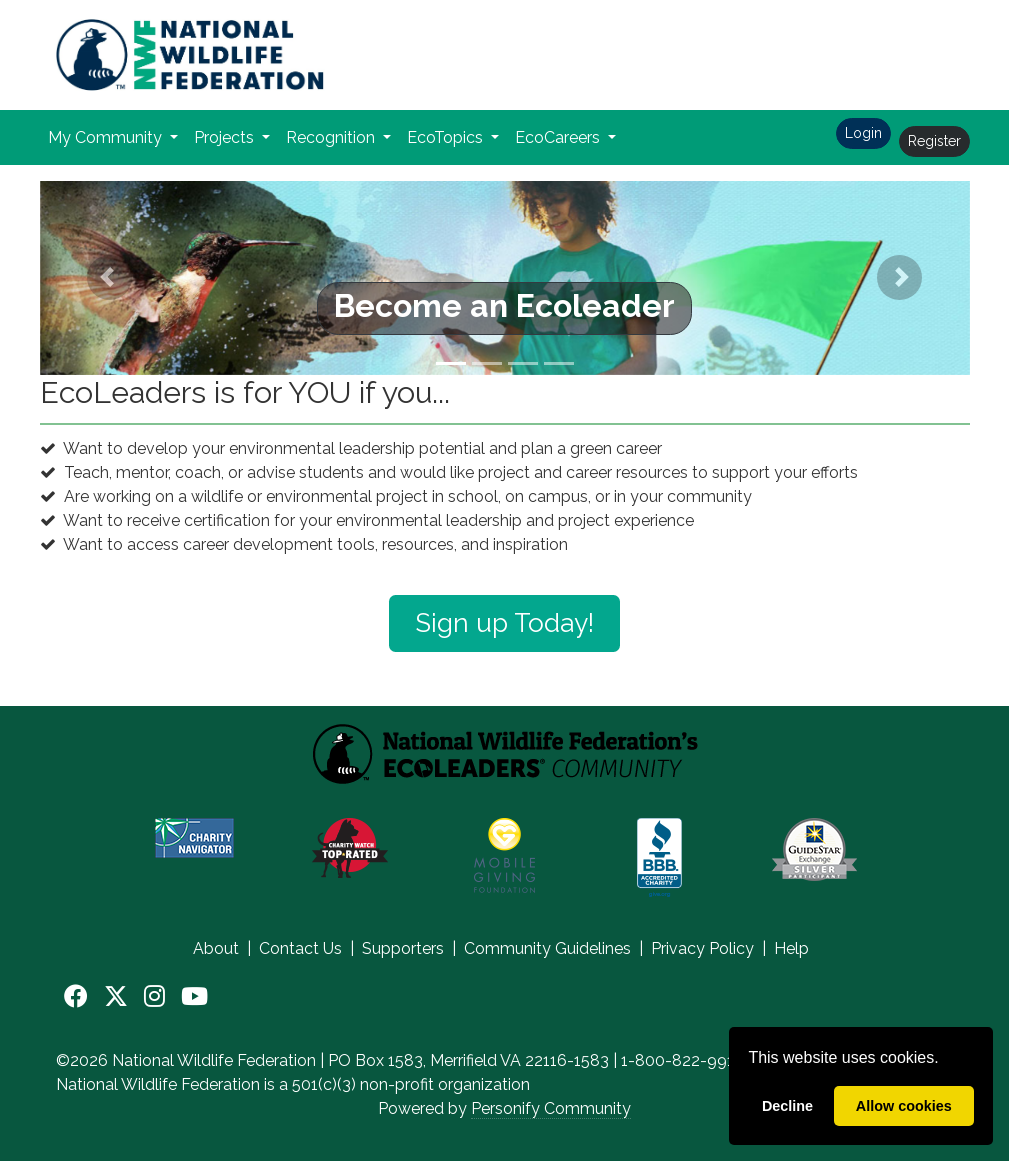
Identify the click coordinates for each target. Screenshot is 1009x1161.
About (216, 948)
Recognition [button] (332, 137)
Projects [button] (226, 137)
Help (791, 948)
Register (934, 141)
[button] (110, 278)
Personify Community (551, 1108)
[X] (116, 997)
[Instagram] (154, 997)
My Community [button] (107, 137)
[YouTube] (194, 997)
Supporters (403, 948)
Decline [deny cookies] (787, 1106)
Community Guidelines (547, 948)
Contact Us (300, 948)
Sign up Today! (504, 623)
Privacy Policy (702, 948)
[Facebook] (76, 997)
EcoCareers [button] (559, 137)
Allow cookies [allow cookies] (904, 1106)
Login (863, 133)
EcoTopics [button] (447, 137)
